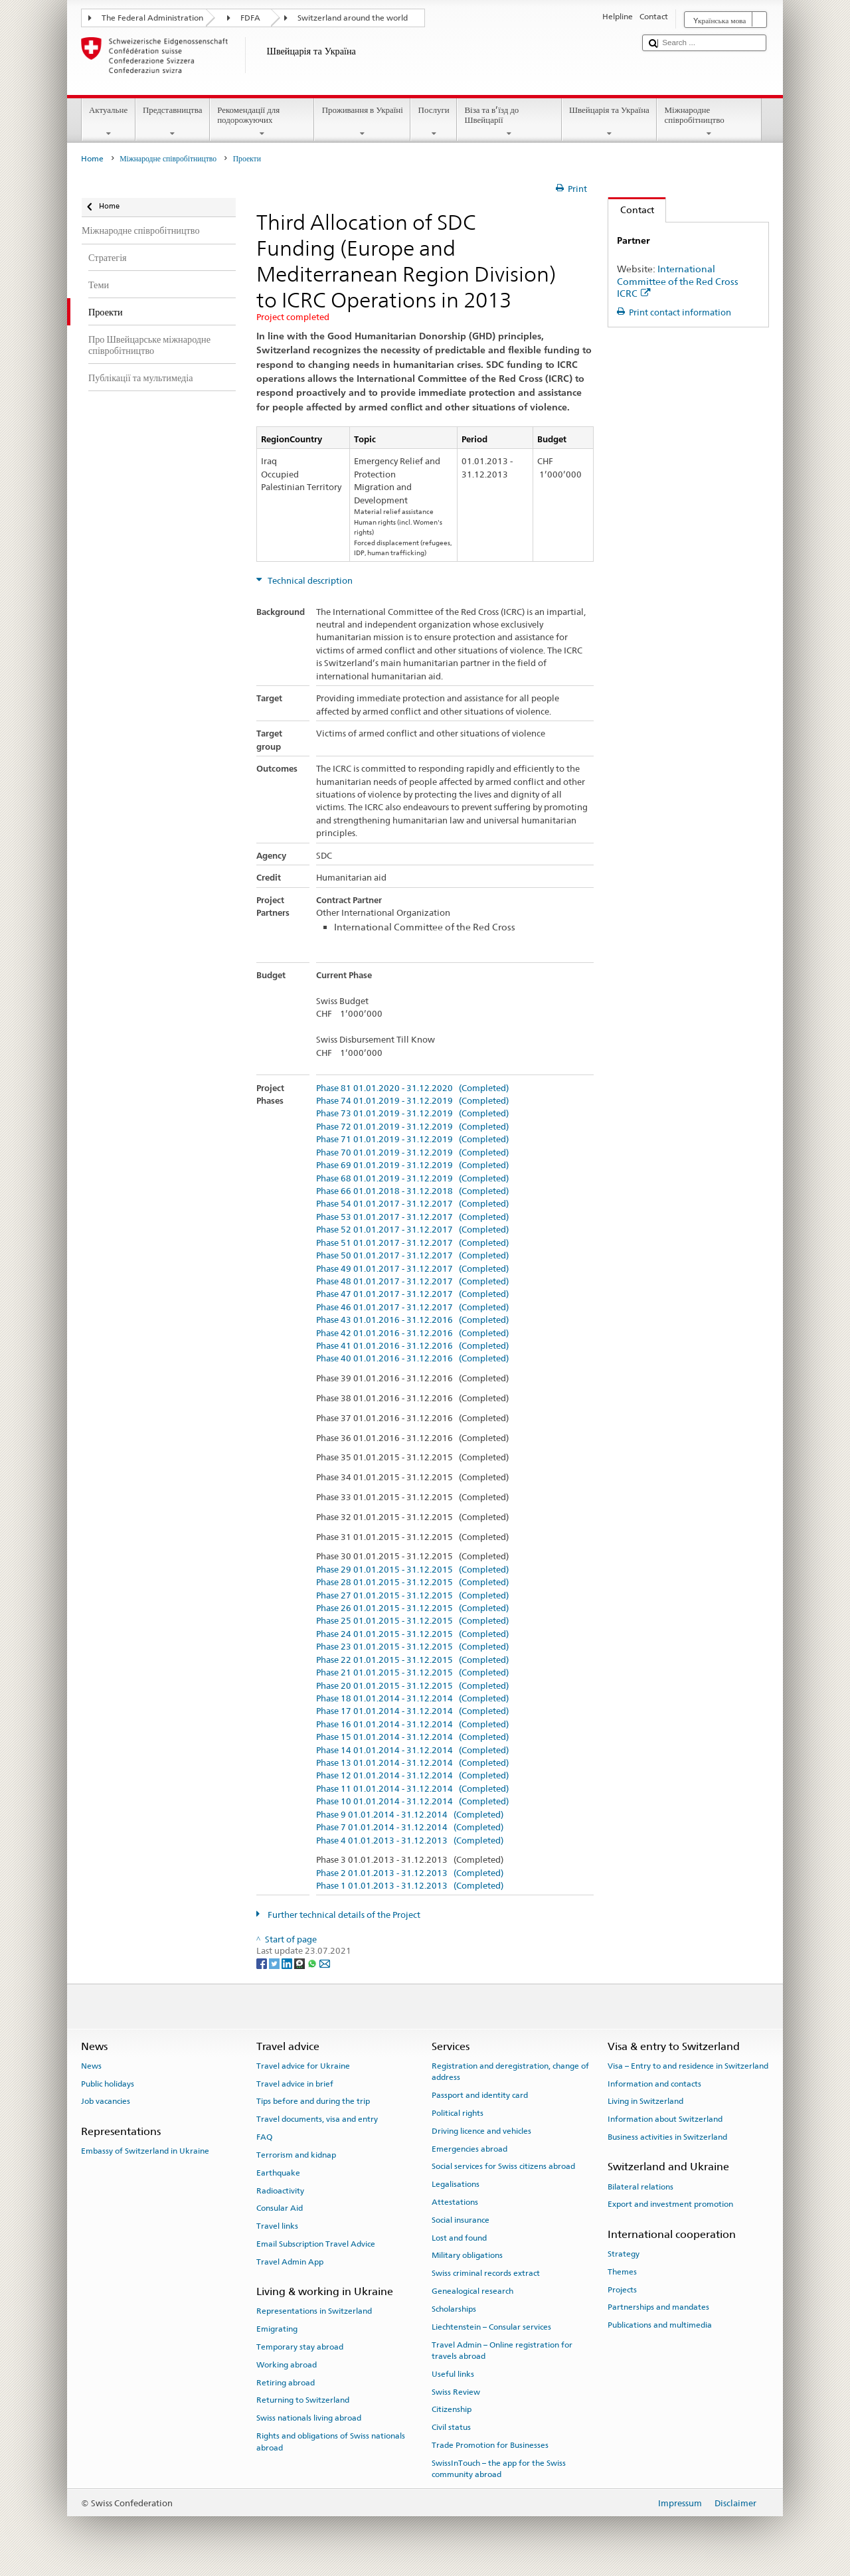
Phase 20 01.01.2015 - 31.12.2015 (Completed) (412, 1686)
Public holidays (107, 2083)
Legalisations (455, 2184)
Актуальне (108, 122)
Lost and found (459, 2237)
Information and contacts (654, 2083)
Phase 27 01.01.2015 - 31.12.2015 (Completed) (412, 1595)
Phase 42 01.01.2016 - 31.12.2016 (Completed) (412, 1333)
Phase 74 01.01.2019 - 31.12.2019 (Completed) (412, 1101)
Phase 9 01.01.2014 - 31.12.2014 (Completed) (409, 1815)
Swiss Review (456, 2391)
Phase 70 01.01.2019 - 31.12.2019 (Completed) (412, 1153)
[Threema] (300, 1963)
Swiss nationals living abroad (308, 2418)
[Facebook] (262, 1963)
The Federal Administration (152, 18)
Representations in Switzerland (314, 2311)
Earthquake (278, 2173)
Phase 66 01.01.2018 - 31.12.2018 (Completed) (412, 1191)
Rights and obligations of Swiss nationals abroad (330, 2441)
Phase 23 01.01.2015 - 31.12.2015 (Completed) (412, 1647)
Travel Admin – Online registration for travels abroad (502, 2350)
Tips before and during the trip (313, 2101)
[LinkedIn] (288, 1963)
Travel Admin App (289, 2262)
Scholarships (454, 2309)
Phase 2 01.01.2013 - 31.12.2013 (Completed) (409, 1873)
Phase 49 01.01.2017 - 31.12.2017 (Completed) (412, 1269)
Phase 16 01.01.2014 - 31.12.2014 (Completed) (412, 1724)
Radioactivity (280, 2190)
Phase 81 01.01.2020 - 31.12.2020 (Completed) (412, 1088)
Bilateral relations (640, 2186)
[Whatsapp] (313, 1963)
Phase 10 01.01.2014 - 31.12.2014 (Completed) (412, 1801)
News (91, 2066)
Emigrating (277, 2329)
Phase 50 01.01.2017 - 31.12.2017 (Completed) (412, 1255)
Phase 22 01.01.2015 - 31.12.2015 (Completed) (412, 1660)
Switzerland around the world (353, 18)
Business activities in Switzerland (667, 2137)
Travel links (277, 2226)
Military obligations (467, 2255)
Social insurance (460, 2220)
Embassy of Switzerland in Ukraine (145, 2151)
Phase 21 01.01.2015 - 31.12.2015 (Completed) (412, 1672)
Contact (631, 209)
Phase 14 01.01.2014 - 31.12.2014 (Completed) (412, 1750)
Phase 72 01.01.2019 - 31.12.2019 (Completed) (412, 1127)
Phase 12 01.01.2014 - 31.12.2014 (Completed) (412, 1775)
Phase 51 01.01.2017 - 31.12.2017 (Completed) (412, 1243)
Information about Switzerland (665, 2119)
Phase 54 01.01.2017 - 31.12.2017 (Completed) (412, 1204)
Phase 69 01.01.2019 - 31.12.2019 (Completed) (412, 1165)
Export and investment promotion (670, 2204)
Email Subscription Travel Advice (315, 2244)
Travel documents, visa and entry (317, 2119)
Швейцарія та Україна (609, 122)
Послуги (433, 122)
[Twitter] (275, 1963)
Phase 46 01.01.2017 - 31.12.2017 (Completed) (412, 1307)
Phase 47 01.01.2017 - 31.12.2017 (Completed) (412, 1294)
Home (92, 158)
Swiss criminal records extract (486, 2273)
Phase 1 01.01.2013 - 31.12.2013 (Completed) (409, 1886)
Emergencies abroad (469, 2148)
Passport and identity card (480, 2095)
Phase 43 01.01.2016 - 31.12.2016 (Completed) (412, 1320)
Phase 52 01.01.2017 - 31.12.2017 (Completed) (412, 1230)
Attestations (455, 2202)
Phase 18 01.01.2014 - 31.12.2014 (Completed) (412, 1698)
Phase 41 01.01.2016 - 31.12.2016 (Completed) (412, 1346)
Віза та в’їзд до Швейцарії (509, 122)
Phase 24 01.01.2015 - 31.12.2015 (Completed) (412, 1634)
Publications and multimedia (660, 2325)
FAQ (264, 2137)
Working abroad (286, 2364)
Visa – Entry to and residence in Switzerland (688, 2066)
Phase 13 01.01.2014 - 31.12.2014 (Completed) (412, 1763)
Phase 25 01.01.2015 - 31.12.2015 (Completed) (412, 1621)
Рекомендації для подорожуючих (262, 122)
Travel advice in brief (294, 2083)
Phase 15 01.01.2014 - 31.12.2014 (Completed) (412, 1737)
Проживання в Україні (362, 122)
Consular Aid (279, 2208)
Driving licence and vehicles (481, 2131)
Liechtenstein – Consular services (491, 2327)
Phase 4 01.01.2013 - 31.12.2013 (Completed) (409, 1841)
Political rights (457, 2113)
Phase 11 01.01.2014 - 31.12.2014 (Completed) (412, 1789)
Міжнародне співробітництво (709, 122)
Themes (622, 2271)
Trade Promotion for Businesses (490, 2445)
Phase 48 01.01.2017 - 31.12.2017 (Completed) (412, 1281)
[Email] (324, 1963)
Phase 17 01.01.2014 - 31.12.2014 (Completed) (412, 1711)
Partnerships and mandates (658, 2307)
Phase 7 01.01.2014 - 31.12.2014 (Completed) (409, 1827)
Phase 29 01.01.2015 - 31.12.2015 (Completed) (412, 1570)
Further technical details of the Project (343, 1915)
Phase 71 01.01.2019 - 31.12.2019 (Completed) (412, 1139)
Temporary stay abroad (299, 2347)
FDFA (250, 18)
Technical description (309, 581)
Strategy (623, 2254)
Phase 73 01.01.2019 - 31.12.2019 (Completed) (412, 1113)
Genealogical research (472, 2291)
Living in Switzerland (645, 2101)
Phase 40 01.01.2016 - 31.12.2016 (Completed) (412, 1358)
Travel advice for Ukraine (303, 2066)
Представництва (172, 122)
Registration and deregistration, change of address (510, 2071)
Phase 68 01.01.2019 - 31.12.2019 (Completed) (412, 1178)
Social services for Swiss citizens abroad (503, 2166)
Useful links (453, 2374)
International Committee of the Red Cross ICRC (677, 281)
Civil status (451, 2427)
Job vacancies (105, 2101)
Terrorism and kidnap (296, 2155)
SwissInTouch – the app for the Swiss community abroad (499, 2468)
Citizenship (451, 2409)
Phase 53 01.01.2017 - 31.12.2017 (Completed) (412, 1217)
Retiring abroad (285, 2382)
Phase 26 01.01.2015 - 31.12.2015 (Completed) (412, 1608)
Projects (622, 2289)
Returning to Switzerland (302, 2400)
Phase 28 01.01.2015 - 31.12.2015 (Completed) (412, 1582)
